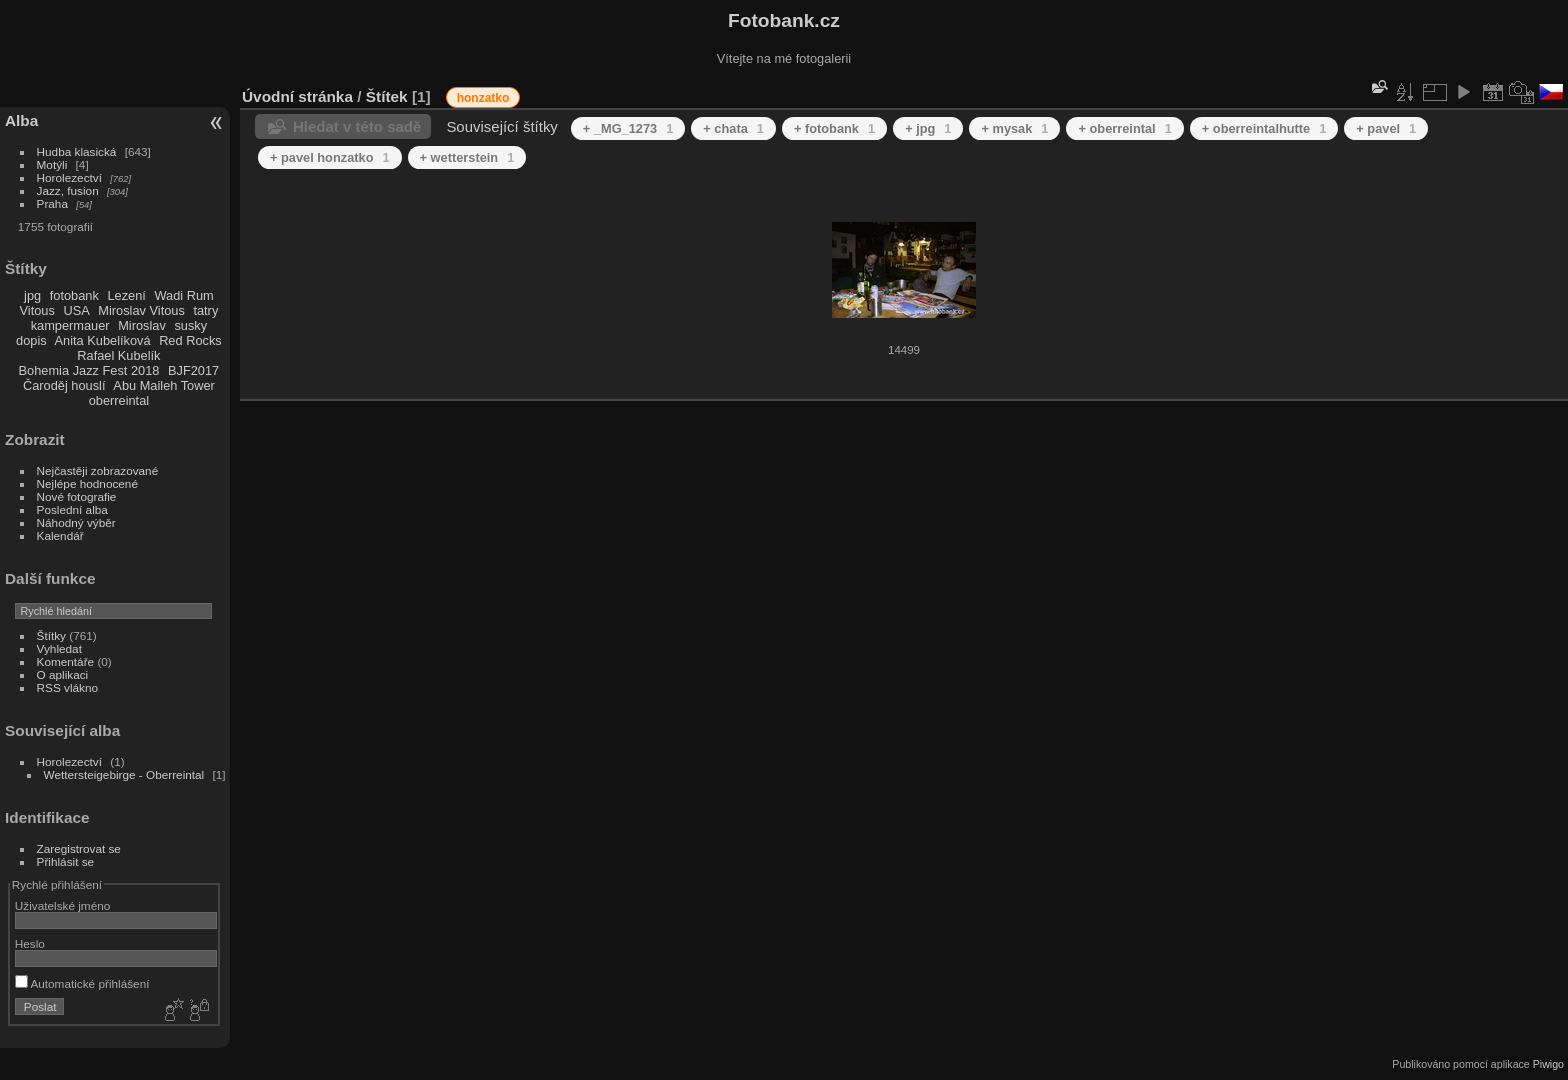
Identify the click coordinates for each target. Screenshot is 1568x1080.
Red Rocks (190, 340)
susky (190, 325)
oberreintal (119, 400)
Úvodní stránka (297, 96)
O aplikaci (63, 674)
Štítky (51, 635)
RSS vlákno (67, 687)
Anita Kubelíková (103, 340)
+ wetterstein (467, 157)
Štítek (387, 96)
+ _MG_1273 (628, 128)
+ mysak (1014, 128)
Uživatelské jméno (62, 905)
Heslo (30, 943)
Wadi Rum (183, 295)
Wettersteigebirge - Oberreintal (124, 774)
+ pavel (1386, 128)
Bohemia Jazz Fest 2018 (89, 370)
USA (76, 310)
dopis (31, 340)
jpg (32, 295)
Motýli (52, 164)
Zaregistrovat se (79, 848)
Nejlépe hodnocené (87, 483)
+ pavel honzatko (330, 157)
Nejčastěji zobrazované (98, 470)
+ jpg (928, 128)
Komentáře (66, 661)
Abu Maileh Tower (163, 385)
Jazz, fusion (68, 190)
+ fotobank (834, 128)
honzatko (483, 98)
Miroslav (142, 325)
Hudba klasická (77, 151)
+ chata (733, 128)
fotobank (74, 295)
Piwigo (1548, 1064)
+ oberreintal (1124, 128)
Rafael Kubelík (118, 355)
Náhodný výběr (76, 522)
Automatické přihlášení (82, 983)
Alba (21, 120)
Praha (52, 203)
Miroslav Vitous (141, 310)
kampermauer (70, 325)
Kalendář (60, 535)
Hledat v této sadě (357, 126)
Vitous (37, 310)
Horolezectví (69, 177)
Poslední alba (72, 509)
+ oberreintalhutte (1264, 128)
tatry (205, 310)
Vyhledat (59, 648)
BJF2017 (193, 370)
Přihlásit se (66, 861)
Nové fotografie (77, 496)
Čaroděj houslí (64, 385)
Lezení (126, 295)
